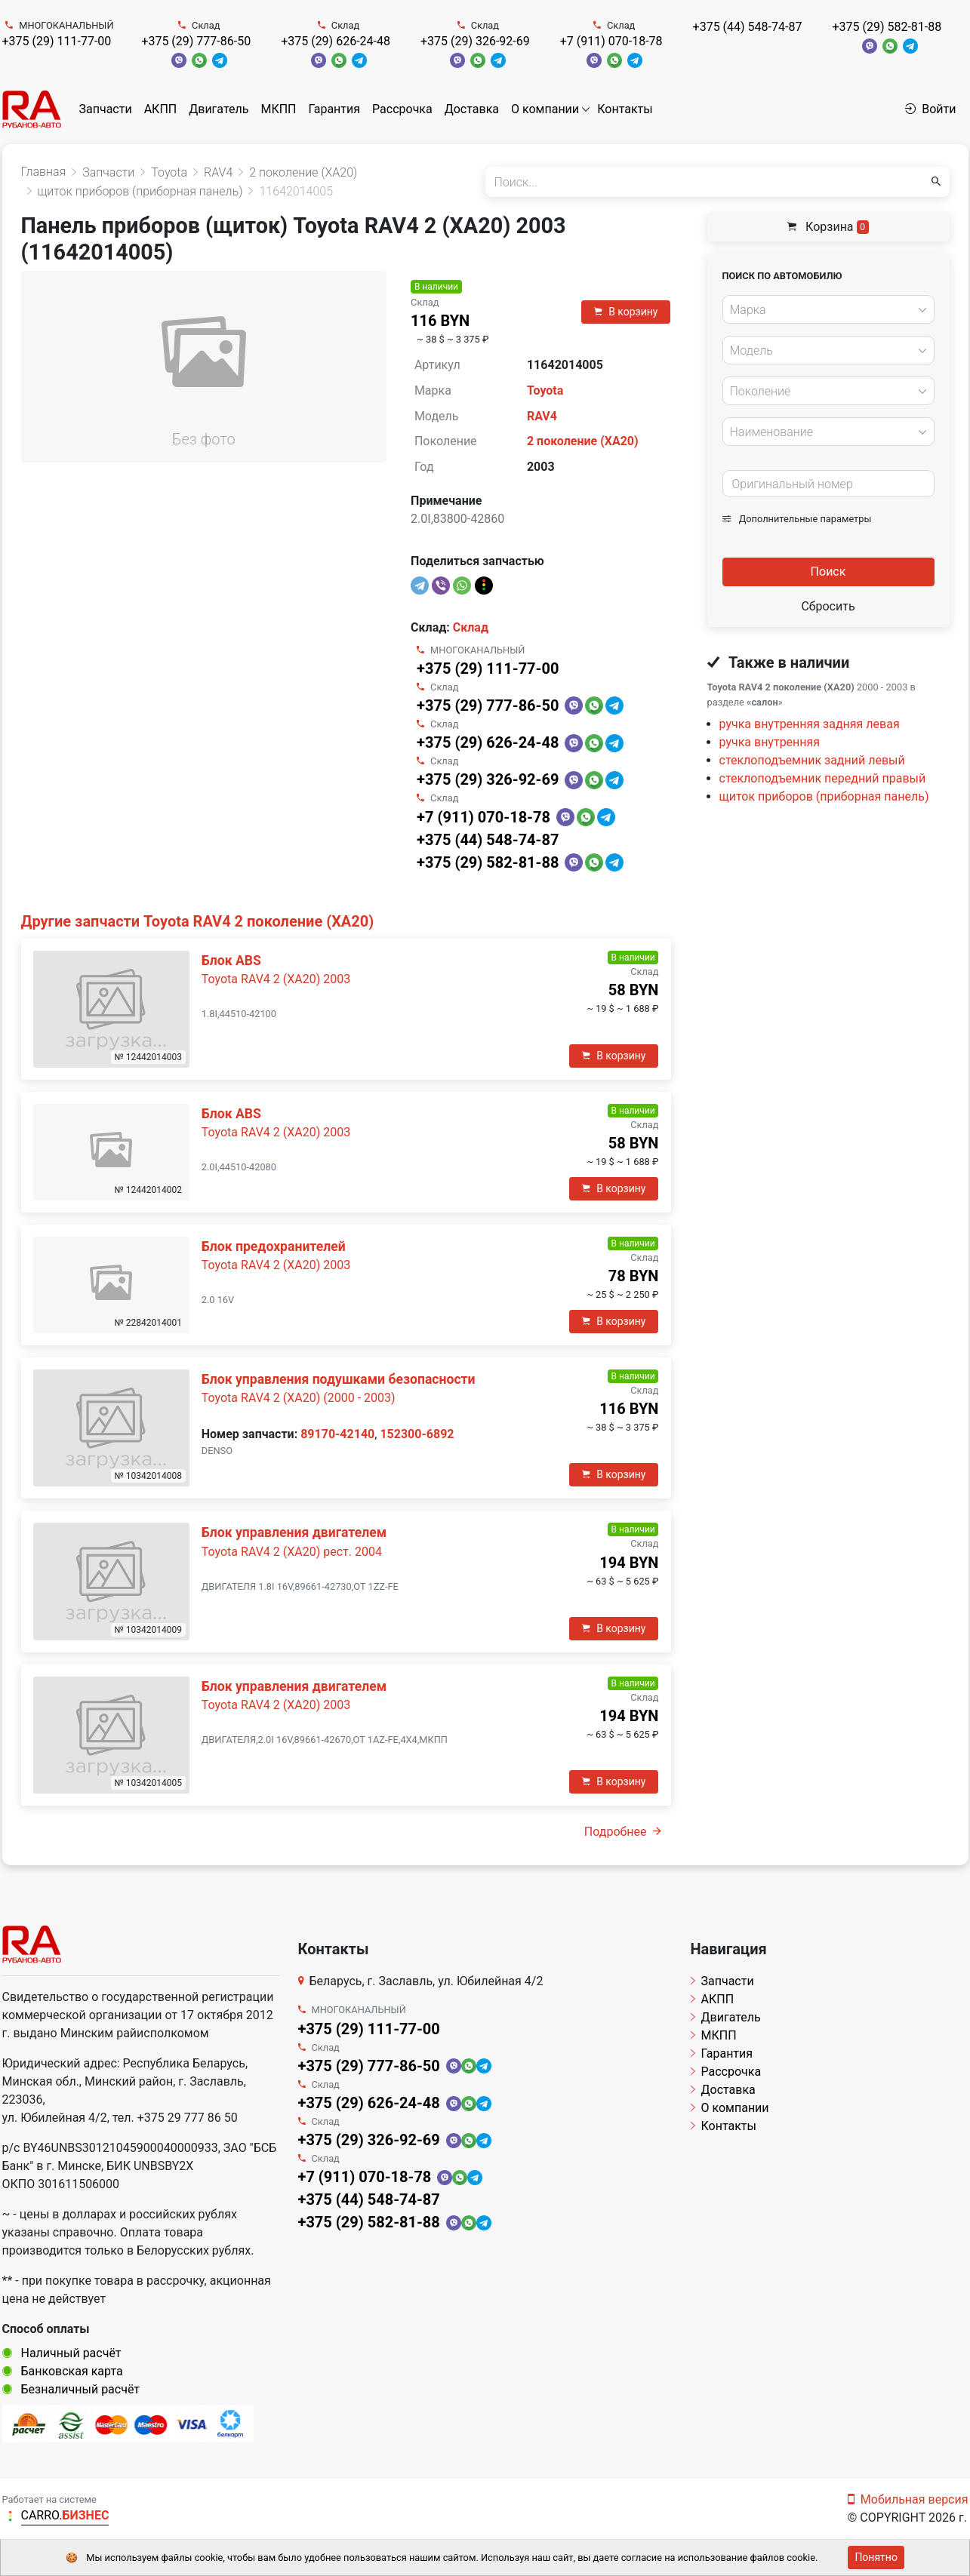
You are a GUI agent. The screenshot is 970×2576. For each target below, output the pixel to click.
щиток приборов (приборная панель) (824, 796)
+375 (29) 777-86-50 (196, 41)
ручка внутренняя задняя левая (809, 724)
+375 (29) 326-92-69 (475, 41)
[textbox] (824, 310)
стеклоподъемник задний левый (812, 760)
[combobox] (828, 309)
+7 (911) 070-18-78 (611, 41)
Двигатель (218, 109)
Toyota (545, 390)
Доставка (472, 109)
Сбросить (828, 606)
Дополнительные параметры (797, 518)
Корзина (828, 227)
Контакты (624, 109)
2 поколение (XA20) (583, 441)
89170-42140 (337, 1434)
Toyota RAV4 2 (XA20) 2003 (276, 979)
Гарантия (334, 109)
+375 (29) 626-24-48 (335, 41)
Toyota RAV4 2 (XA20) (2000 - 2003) (299, 1398)
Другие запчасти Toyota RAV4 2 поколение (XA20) (197, 921)
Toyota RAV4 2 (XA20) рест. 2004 (292, 1552)
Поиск (828, 571)
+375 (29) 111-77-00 (57, 41)
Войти (930, 109)
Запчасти (105, 109)
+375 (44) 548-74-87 (747, 27)
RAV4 (542, 416)
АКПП (160, 109)
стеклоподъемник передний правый (822, 778)
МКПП (278, 109)
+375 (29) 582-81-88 (886, 27)
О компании (545, 109)
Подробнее (622, 1831)
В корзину (625, 312)
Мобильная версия (908, 2499)
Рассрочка (402, 109)
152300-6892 (417, 1434)
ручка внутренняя (770, 742)
